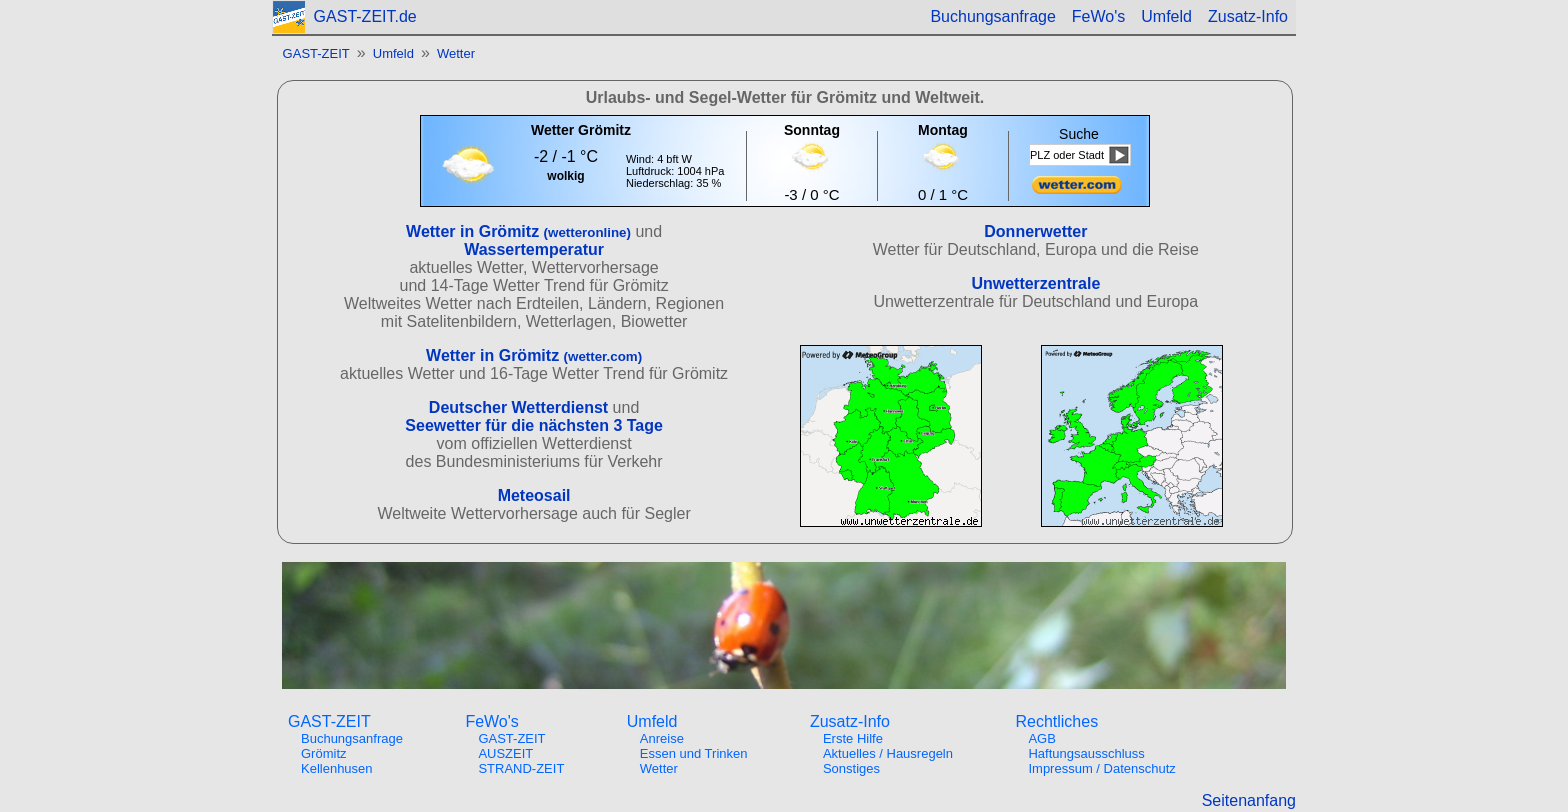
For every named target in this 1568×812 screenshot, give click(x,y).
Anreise (662, 738)
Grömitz (324, 753)
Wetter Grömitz (581, 130)
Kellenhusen (337, 768)
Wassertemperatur (534, 249)
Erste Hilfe (853, 738)
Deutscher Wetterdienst (518, 407)
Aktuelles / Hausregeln (888, 753)
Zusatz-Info (1248, 16)
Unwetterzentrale (1035, 283)
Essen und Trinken (694, 753)
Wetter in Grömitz (518, 231)
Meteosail (534, 495)
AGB (1041, 738)
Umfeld (1166, 16)
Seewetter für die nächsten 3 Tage (534, 425)
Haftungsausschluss (1086, 753)
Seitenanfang (1249, 800)
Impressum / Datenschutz (1101, 768)
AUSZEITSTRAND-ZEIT (521, 761)
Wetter (456, 53)
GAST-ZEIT (316, 53)
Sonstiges (851, 768)
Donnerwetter (1035, 231)
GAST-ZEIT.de (365, 16)
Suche (1079, 134)
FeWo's (1098, 16)
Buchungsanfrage (992, 16)
